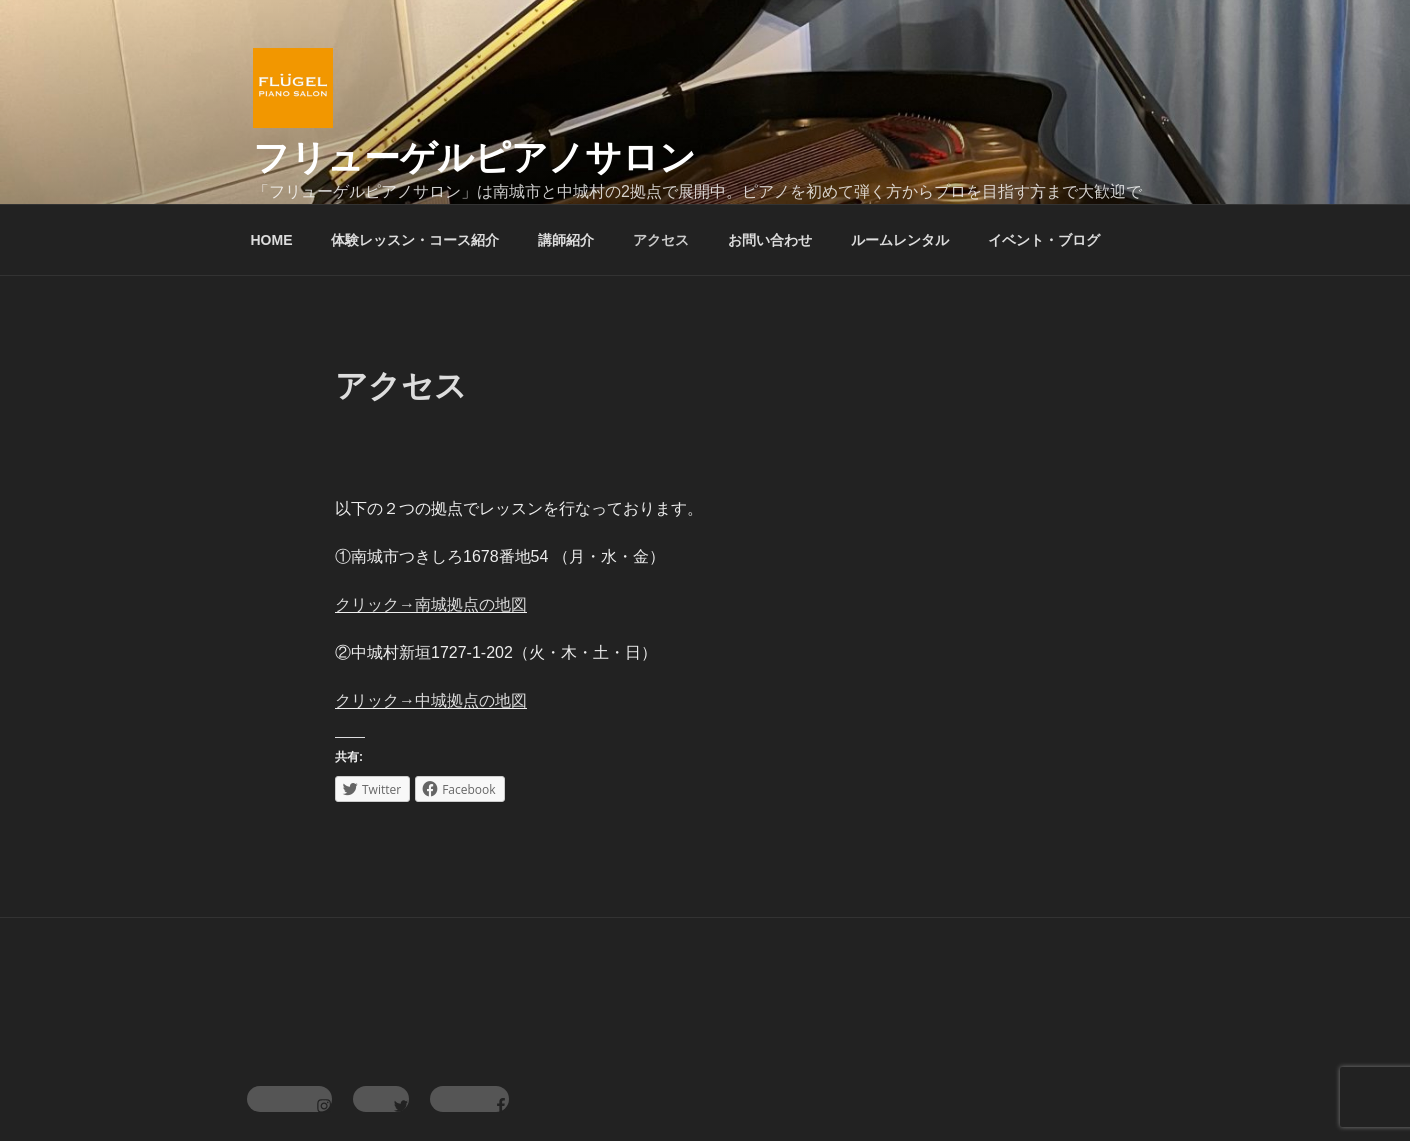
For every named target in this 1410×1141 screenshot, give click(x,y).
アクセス (661, 240)
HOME (272, 240)
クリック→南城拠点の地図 (431, 604)
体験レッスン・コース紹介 (415, 240)
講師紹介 (566, 240)
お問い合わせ (770, 240)
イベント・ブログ (1044, 240)
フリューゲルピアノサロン (474, 157)
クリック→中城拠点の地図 (431, 700)
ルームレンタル (900, 240)
